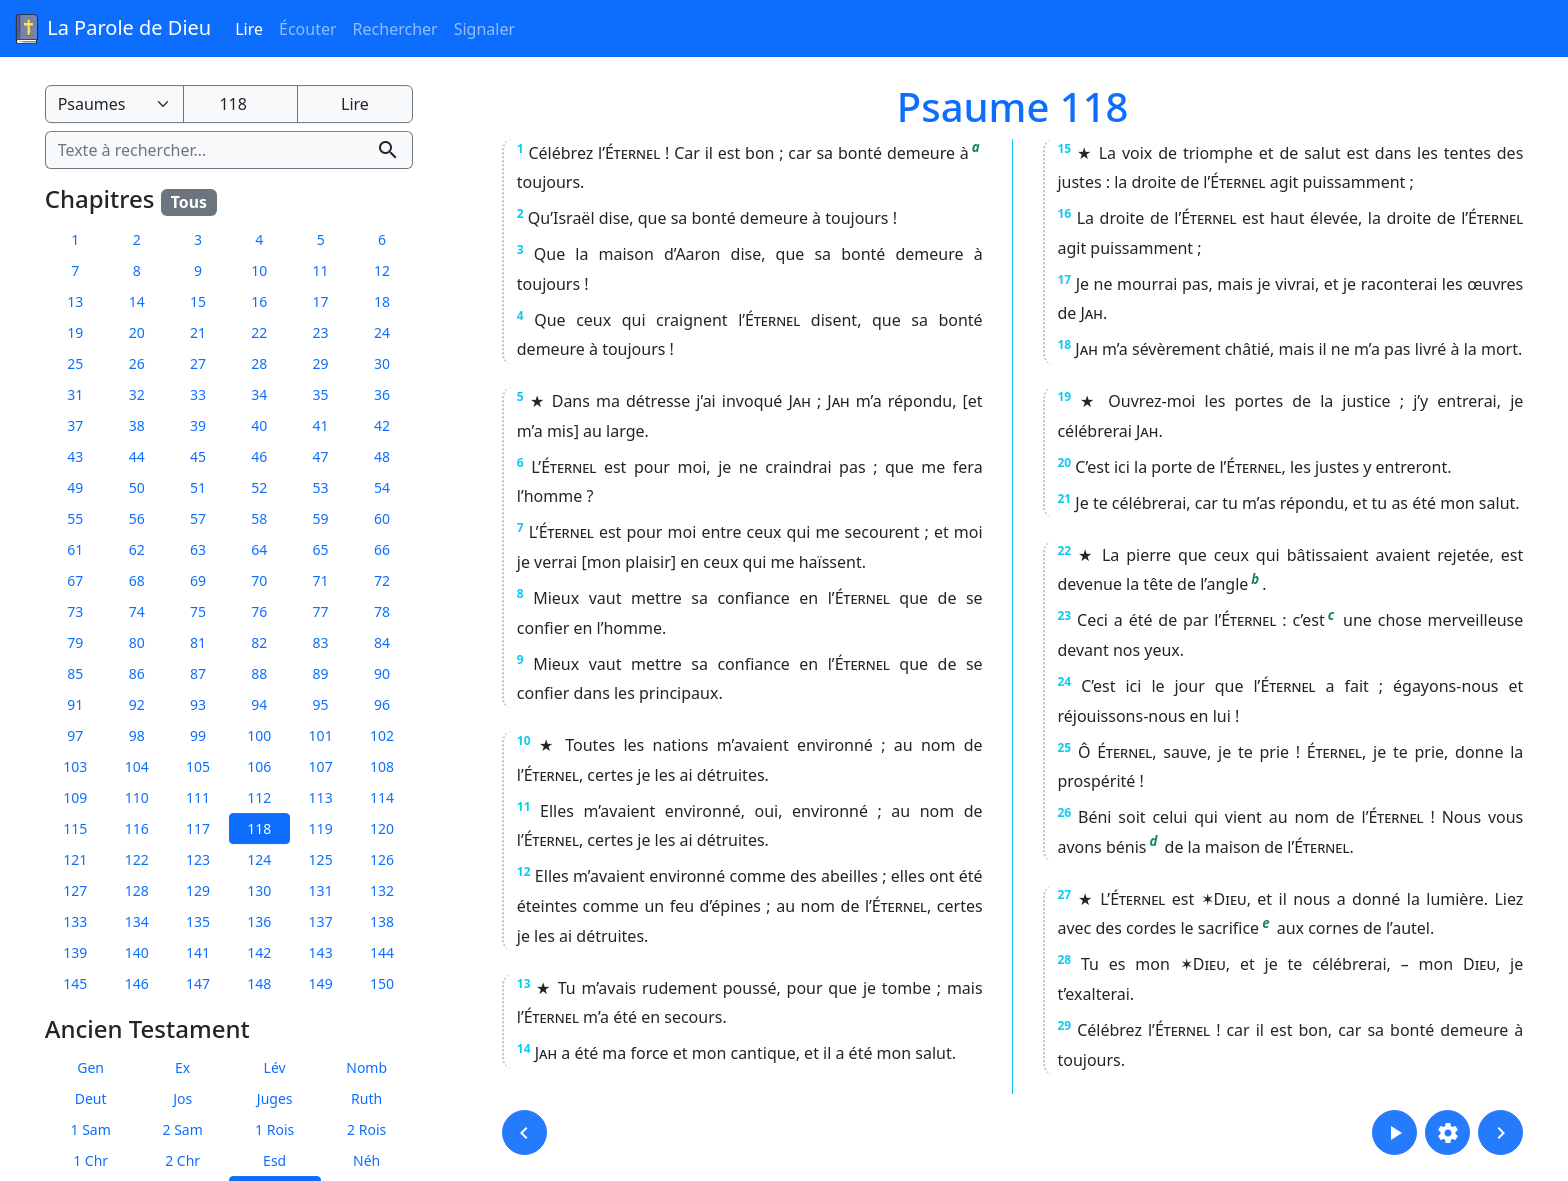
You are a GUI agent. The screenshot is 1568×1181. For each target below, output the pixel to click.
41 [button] (321, 425)
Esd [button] (274, 1160)
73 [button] (75, 611)
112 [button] (259, 797)
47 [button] (321, 456)
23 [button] (321, 332)
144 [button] (382, 952)
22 (1064, 550)
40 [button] (259, 425)
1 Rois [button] (274, 1129)
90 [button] (382, 673)
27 (1064, 894)
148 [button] (259, 983)
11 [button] (321, 270)
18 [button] (382, 301)
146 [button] (137, 983)
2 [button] (137, 239)
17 (1064, 279)
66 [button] (382, 549)
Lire (249, 29)
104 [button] (137, 766)
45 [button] (198, 456)
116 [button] (137, 828)
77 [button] (321, 611)
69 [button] (198, 580)
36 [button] (382, 394)
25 (1064, 747)
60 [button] (382, 518)
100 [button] (259, 735)
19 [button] (75, 332)
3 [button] (198, 239)
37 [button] (75, 425)
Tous (189, 202)
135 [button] (198, 921)
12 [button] (382, 270)
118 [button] (259, 828)
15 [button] (198, 301)
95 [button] (321, 704)
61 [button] (75, 549)
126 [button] (382, 859)
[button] (524, 1132)
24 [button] (382, 332)
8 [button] (137, 270)
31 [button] (75, 394)
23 (1064, 615)
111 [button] (198, 797)
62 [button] (137, 549)
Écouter (308, 29)
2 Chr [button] (182, 1160)
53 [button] (321, 487)
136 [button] (259, 921)
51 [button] (198, 487)
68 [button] (137, 580)
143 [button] (321, 952)
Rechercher (395, 29)
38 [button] (137, 425)
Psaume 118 (1013, 106)
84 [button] (382, 642)
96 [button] (382, 704)
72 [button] (382, 580)
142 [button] (259, 952)
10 (524, 740)
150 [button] (382, 983)
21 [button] (198, 332)
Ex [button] (182, 1067)
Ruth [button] (366, 1098)
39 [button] (198, 425)
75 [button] (198, 611)
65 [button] (321, 549)
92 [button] (137, 704)
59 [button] (321, 518)
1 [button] (75, 239)
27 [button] (198, 363)
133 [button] (75, 921)
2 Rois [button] (366, 1129)
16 (1064, 213)
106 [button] (259, 766)
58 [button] (259, 518)
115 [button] (75, 828)
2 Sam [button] (183, 1129)
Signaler (484, 29)
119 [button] (321, 828)
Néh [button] (366, 1160)
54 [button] (382, 487)
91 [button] (75, 704)
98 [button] (137, 735)
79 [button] (75, 642)
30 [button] (382, 363)
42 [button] (382, 425)
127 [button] (75, 890)
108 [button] (382, 766)
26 (1064, 812)
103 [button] (75, 766)
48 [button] (382, 456)
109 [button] (75, 797)
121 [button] (75, 859)
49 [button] (75, 487)
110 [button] (137, 797)
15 (1064, 148)
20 (1064, 462)
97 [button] (75, 735)
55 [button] (75, 518)
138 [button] (382, 921)
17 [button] (321, 301)
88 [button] (259, 673)
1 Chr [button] (90, 1160)
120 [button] (382, 828)
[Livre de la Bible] (114, 104)
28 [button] (259, 363)
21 (1064, 498)
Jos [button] (182, 1098)
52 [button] (259, 487)
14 (524, 1048)
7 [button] (75, 270)
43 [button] (75, 456)
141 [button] (198, 952)
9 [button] (198, 270)
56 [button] (137, 518)
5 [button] (321, 239)
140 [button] (137, 952)
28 (1064, 959)
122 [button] (137, 859)
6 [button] (382, 239)
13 (524, 983)
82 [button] (259, 642)
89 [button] (321, 673)
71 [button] (321, 580)
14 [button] (137, 301)
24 (1064, 681)
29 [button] (321, 363)
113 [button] (321, 797)
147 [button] (198, 983)
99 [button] (198, 735)
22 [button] (259, 332)
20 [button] (137, 332)
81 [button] (198, 642)
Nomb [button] (366, 1067)
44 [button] (137, 456)
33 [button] (198, 394)
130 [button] (259, 890)
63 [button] (198, 549)
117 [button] (198, 828)
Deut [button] (91, 1098)
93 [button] (198, 704)
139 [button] (75, 952)
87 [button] (198, 673)
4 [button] (259, 239)
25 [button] (75, 363)
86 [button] (137, 673)
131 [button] (321, 890)
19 (1064, 396)
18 (1064, 344)
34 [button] (259, 394)
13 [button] (75, 301)
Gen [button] (90, 1067)
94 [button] (259, 704)
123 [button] (198, 859)
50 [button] (137, 487)
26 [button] (137, 363)
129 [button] (198, 890)
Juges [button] (275, 1098)
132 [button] (382, 890)
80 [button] (137, 642)
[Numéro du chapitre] (240, 104)
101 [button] (321, 735)
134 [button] (137, 921)
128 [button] (137, 890)
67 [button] (75, 580)
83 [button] (321, 642)
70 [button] (259, 580)
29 (1064, 1025)
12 (524, 871)
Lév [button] (275, 1067)
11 (524, 806)
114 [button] (382, 797)
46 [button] (259, 456)
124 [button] (259, 859)
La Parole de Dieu (111, 29)
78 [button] (382, 611)
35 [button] (321, 394)
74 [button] (137, 611)
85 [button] (75, 673)
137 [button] (321, 921)
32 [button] (137, 394)
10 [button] (259, 270)
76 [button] (259, 611)
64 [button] (259, 549)
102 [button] (382, 735)
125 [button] (321, 859)
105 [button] (198, 766)
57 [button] (198, 518)
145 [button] (75, 983)
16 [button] (259, 301)
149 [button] (321, 983)
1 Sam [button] (91, 1129)
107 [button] (321, 766)
